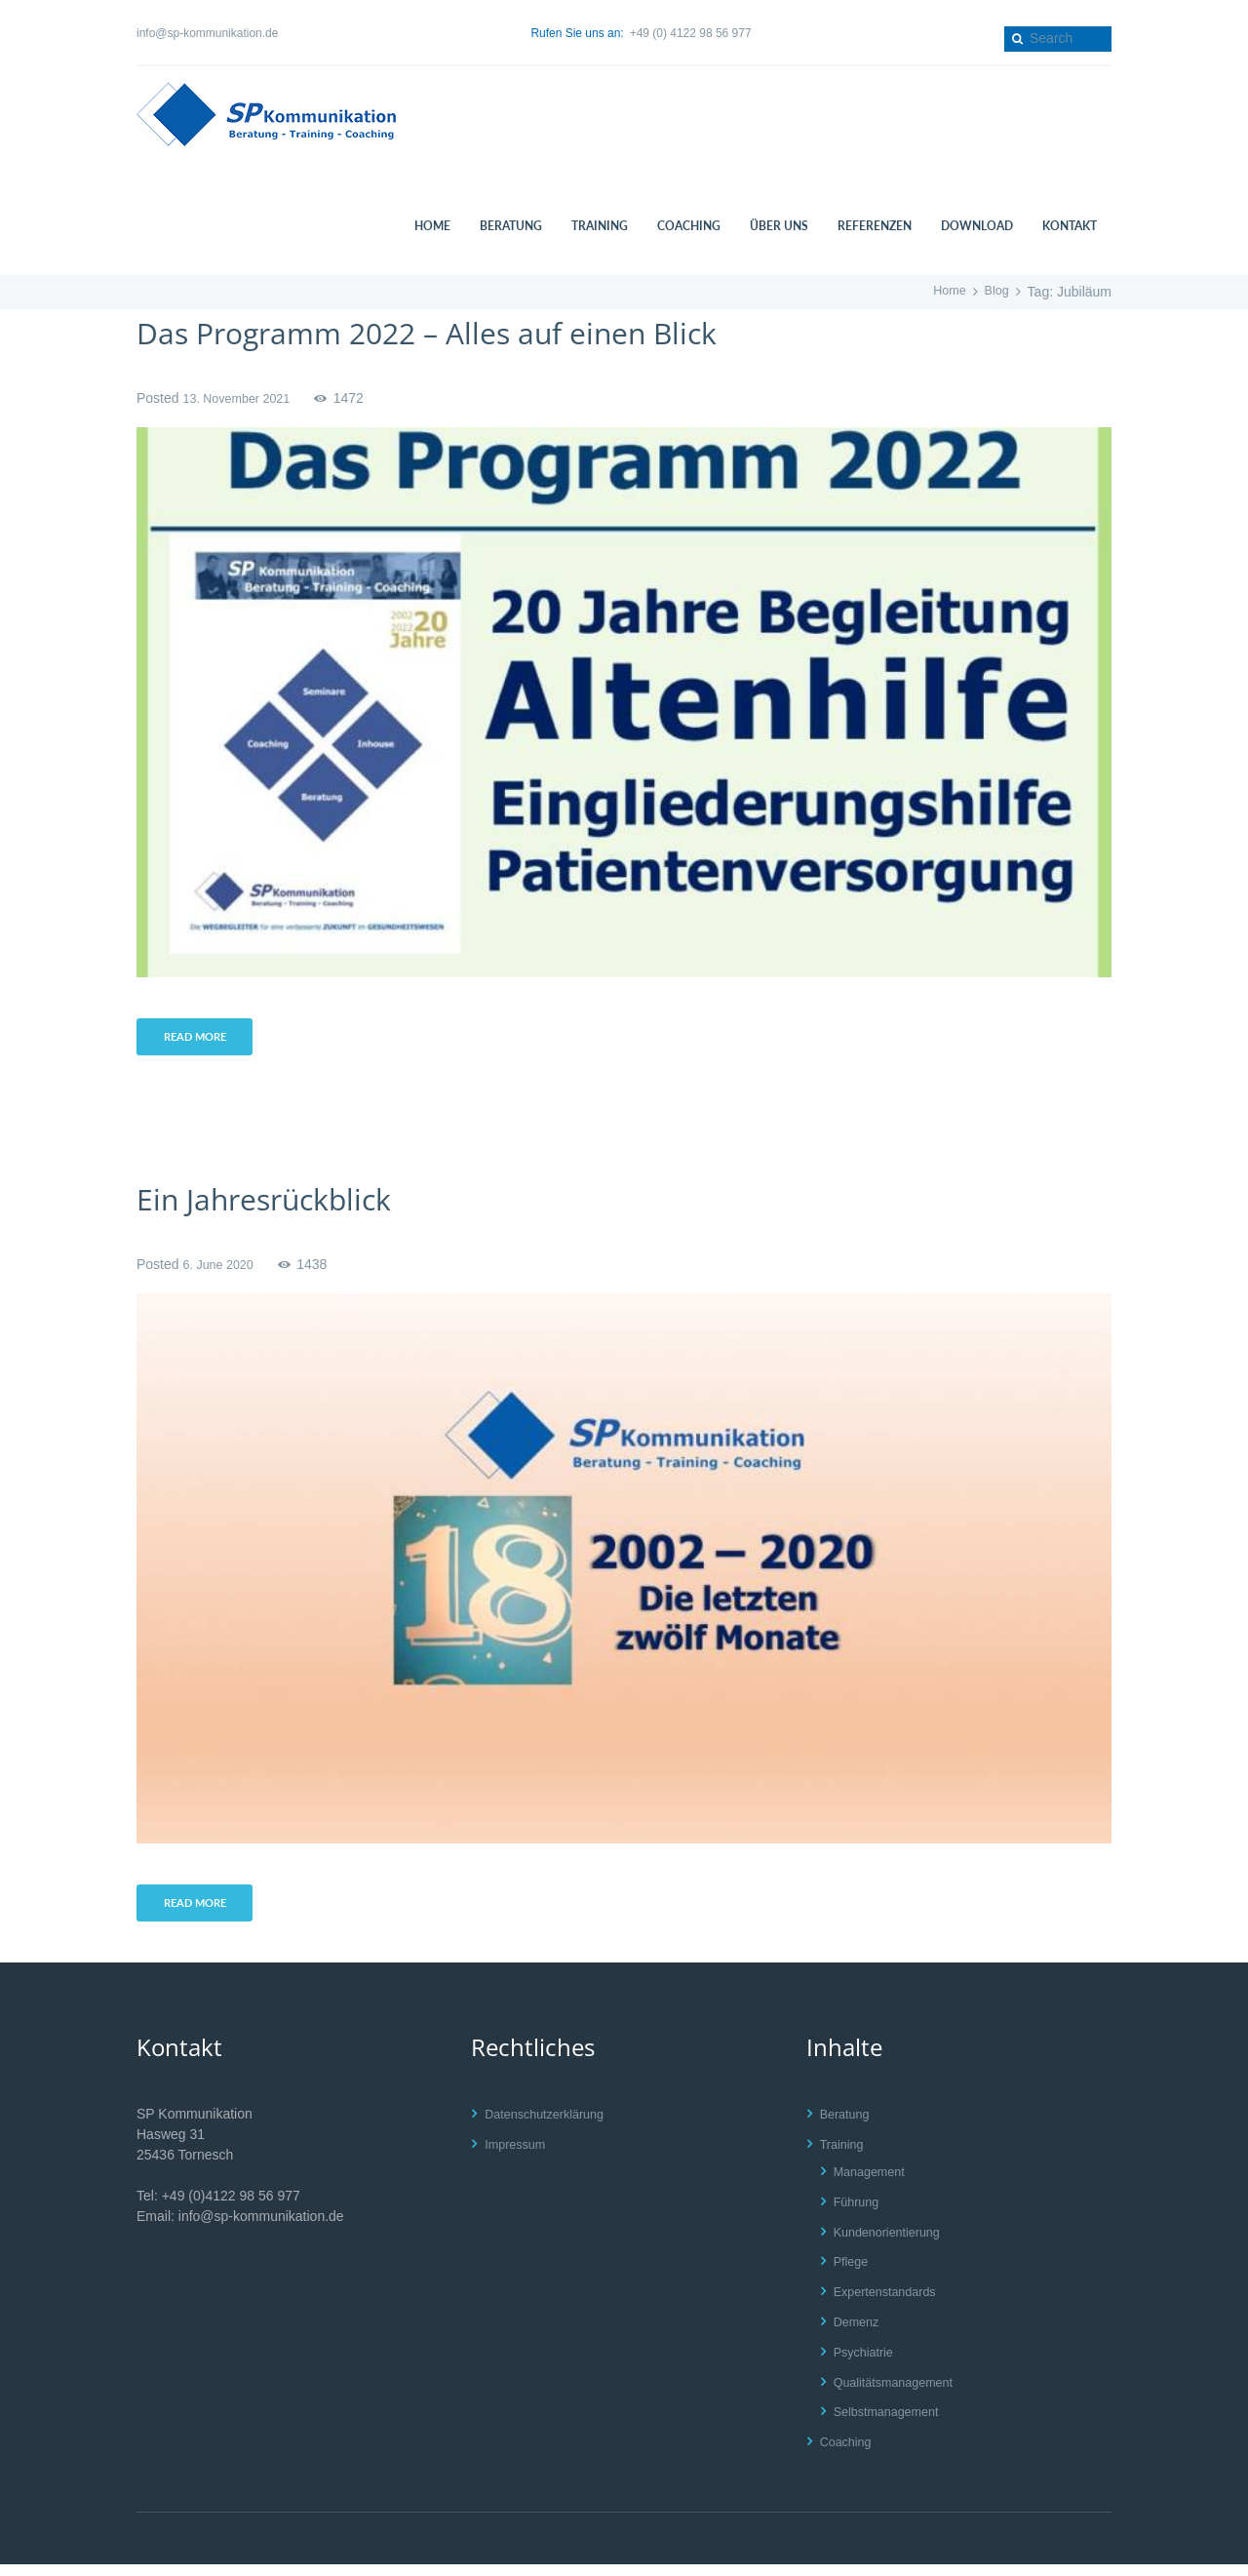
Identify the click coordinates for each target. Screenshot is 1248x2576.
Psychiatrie (867, 2362)
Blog (995, 291)
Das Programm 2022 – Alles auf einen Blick (482, 331)
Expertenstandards (891, 2303)
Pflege (853, 2272)
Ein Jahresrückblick (289, 1203)
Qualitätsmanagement (900, 2392)
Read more (201, 1040)
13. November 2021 (242, 398)
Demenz (859, 2333)
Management (874, 2183)
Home (944, 291)
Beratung (848, 2125)
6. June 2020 (221, 1270)
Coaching (849, 2453)
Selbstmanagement (893, 2423)
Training (844, 2155)
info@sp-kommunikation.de (207, 33)
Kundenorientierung (893, 2242)
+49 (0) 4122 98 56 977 (691, 33)
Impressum (518, 2155)
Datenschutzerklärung (551, 2125)
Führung (859, 2212)
